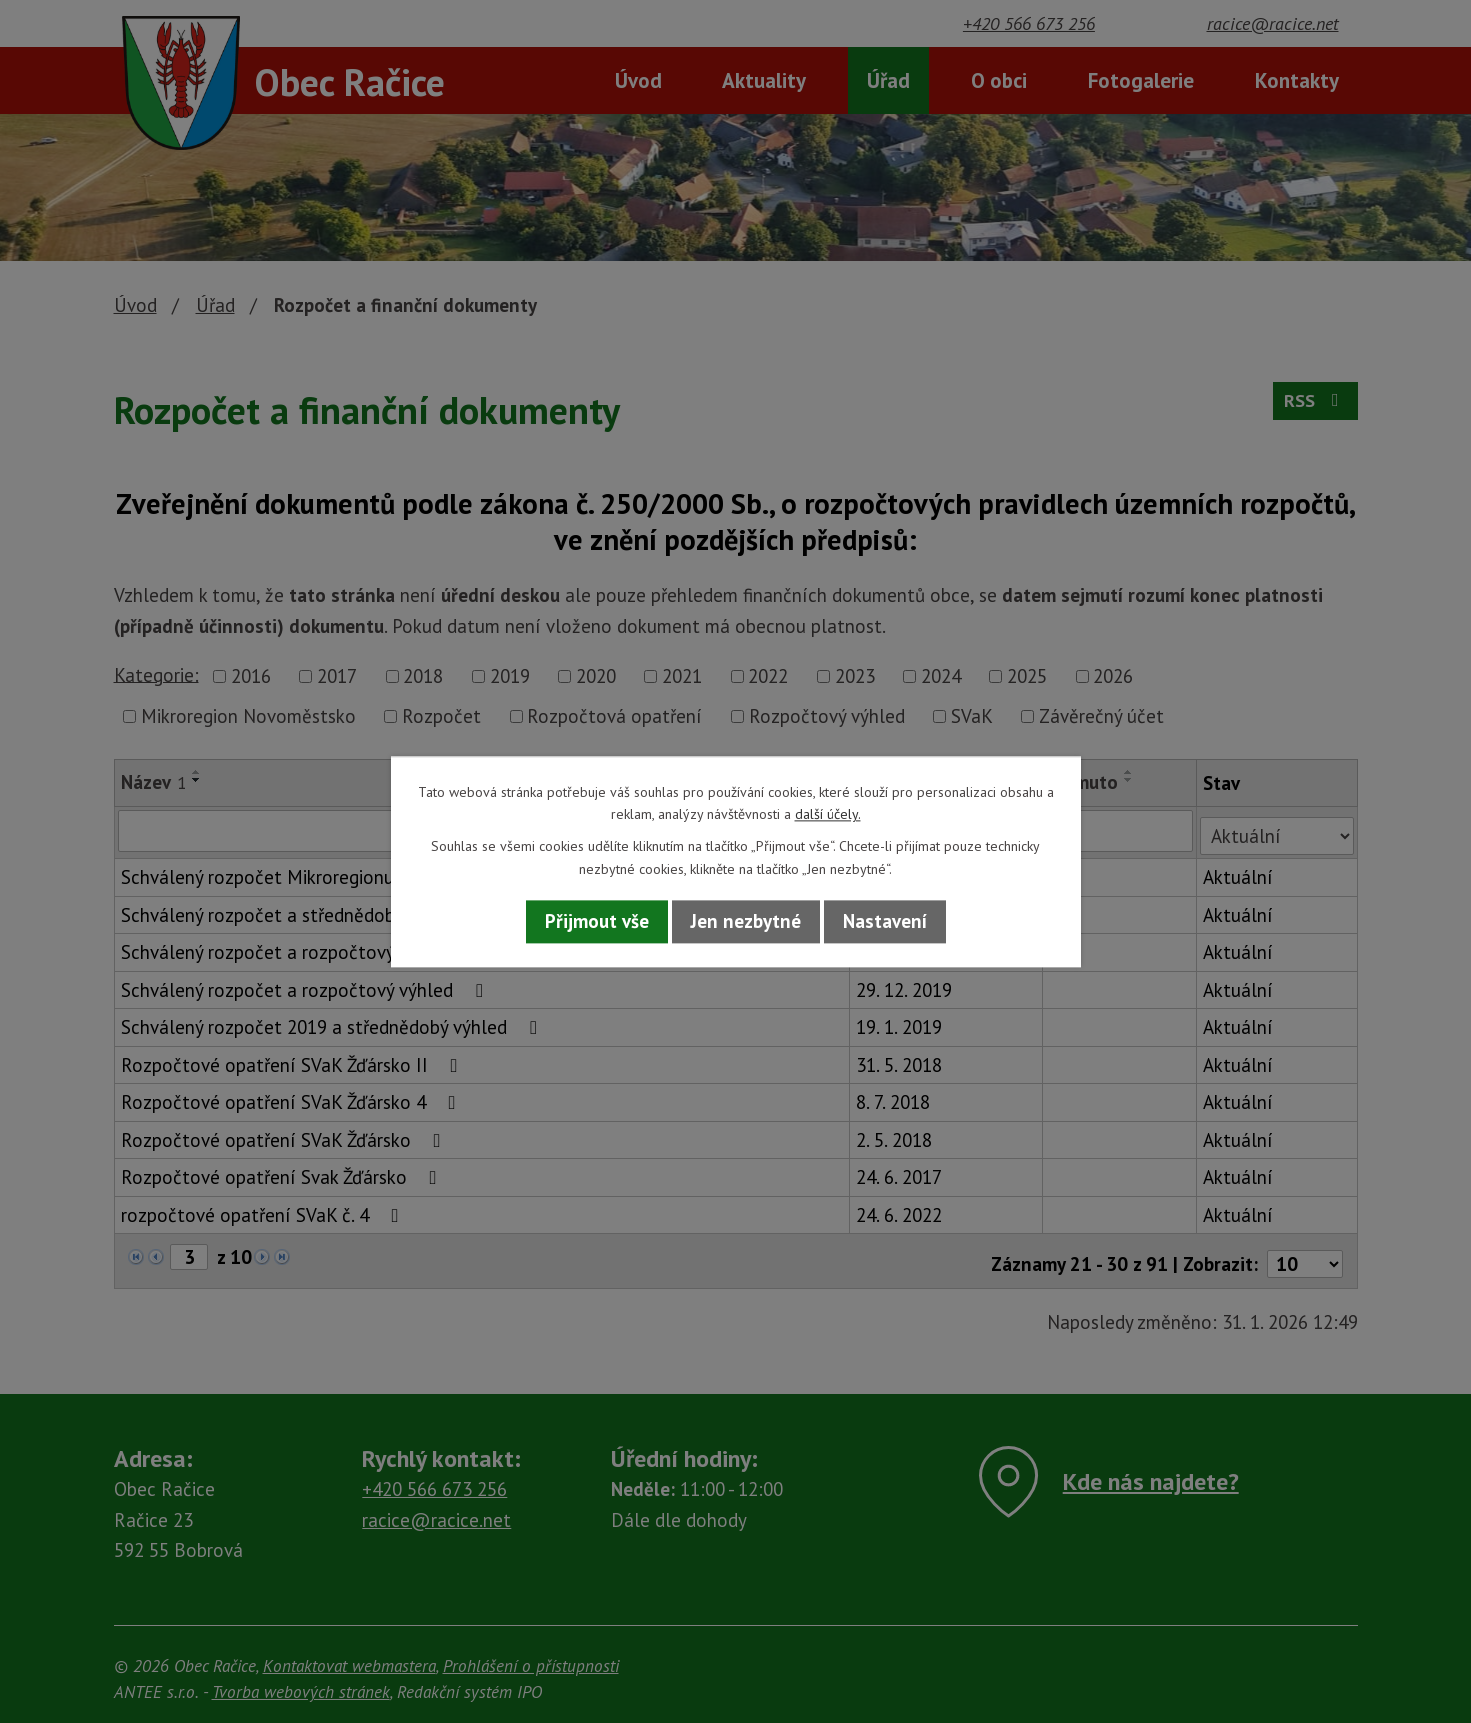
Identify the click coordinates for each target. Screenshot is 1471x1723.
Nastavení (885, 922)
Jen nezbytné (746, 922)
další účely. (828, 814)
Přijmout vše (597, 922)
